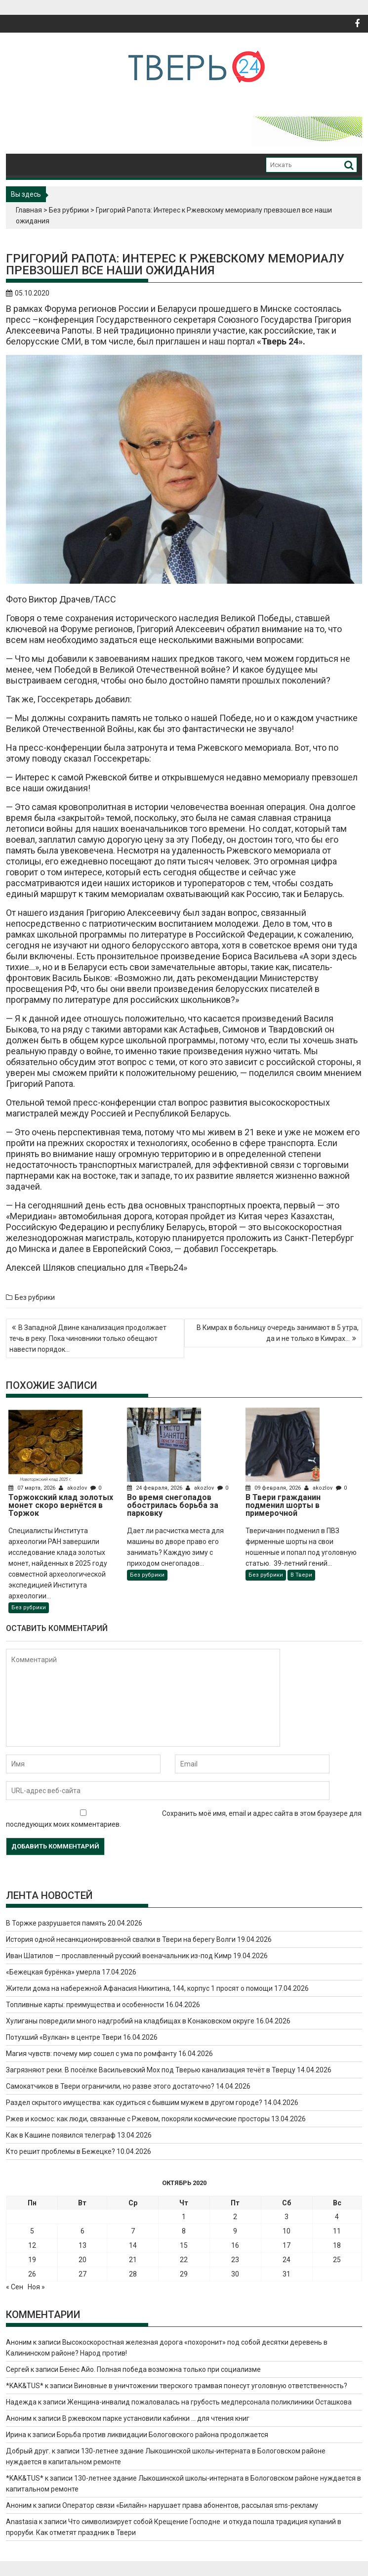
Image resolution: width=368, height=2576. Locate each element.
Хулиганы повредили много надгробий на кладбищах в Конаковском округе (130, 2021)
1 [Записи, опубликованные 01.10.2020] (184, 2217)
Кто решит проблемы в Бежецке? (60, 2151)
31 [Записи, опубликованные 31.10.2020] (286, 2274)
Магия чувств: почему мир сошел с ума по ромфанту (91, 2054)
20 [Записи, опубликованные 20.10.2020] (82, 2260)
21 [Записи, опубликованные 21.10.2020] (133, 2260)
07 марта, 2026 (32, 1488)
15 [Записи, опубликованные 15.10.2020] (184, 2245)
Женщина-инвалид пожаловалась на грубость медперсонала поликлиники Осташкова (209, 2402)
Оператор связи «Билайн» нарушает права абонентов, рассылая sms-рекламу (190, 2505)
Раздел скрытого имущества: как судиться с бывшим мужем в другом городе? (134, 2102)
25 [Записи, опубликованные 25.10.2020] (337, 2260)
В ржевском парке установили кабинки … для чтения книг (155, 2418)
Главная (29, 210)
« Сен (14, 2287)
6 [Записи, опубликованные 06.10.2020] (82, 2231)
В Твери (301, 1575)
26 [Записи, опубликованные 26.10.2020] (32, 2274)
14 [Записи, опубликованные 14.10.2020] (133, 2245)
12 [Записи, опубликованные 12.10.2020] (32, 2245)
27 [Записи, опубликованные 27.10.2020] (82, 2274)
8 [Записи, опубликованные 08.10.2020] (184, 2231)
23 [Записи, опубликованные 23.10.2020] (235, 2260)
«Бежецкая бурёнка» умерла (53, 1972)
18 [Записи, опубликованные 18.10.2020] (337, 2245)
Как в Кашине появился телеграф (61, 2135)
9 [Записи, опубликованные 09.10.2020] (235, 2231)
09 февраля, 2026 (273, 1488)
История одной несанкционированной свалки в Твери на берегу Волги (121, 1939)
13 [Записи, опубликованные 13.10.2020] (82, 2245)
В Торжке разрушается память (56, 1923)
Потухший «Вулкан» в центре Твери (64, 2037)
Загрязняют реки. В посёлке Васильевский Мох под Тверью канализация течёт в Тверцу (150, 2070)
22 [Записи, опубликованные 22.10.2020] (184, 2260)
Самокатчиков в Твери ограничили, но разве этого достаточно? (110, 2086)
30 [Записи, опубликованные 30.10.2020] (235, 2274)
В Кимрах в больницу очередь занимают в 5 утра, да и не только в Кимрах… (278, 1333)
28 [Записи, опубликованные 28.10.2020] (133, 2274)
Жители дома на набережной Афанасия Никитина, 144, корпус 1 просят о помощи (139, 1988)
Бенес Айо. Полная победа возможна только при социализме (160, 2369)
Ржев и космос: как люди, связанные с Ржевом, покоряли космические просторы (138, 2119)
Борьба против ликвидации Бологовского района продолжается (162, 2435)
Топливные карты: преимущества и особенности (85, 2005)
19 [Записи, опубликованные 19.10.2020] (32, 2260)
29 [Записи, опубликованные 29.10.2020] (184, 2274)
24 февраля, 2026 (155, 1488)
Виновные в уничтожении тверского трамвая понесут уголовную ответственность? (210, 2386)
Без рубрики (69, 210)
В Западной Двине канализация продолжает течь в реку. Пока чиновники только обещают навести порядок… (87, 1338)
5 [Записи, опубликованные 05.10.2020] (32, 2231)
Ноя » (36, 2287)
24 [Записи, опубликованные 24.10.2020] (286, 2260)
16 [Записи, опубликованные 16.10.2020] (235, 2245)
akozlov (73, 1488)
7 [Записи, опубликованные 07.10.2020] (133, 2231)
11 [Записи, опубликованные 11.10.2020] (337, 2231)
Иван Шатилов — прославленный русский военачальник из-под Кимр (119, 1956)
